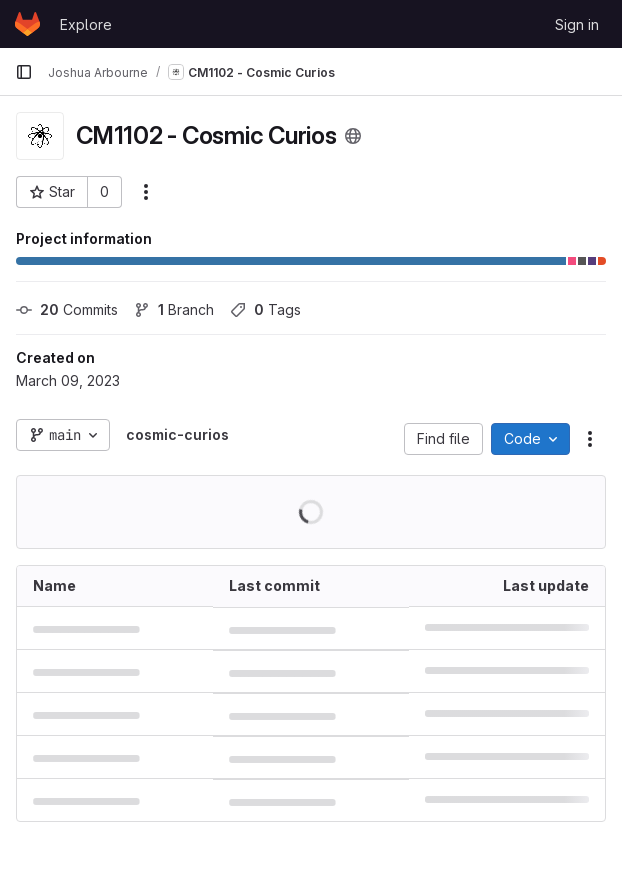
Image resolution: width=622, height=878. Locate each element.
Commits (67, 309)
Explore (86, 24)
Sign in (577, 24)
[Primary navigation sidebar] (24, 72)
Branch (174, 309)
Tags (265, 309)
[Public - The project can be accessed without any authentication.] (353, 136)
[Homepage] (27, 24)
